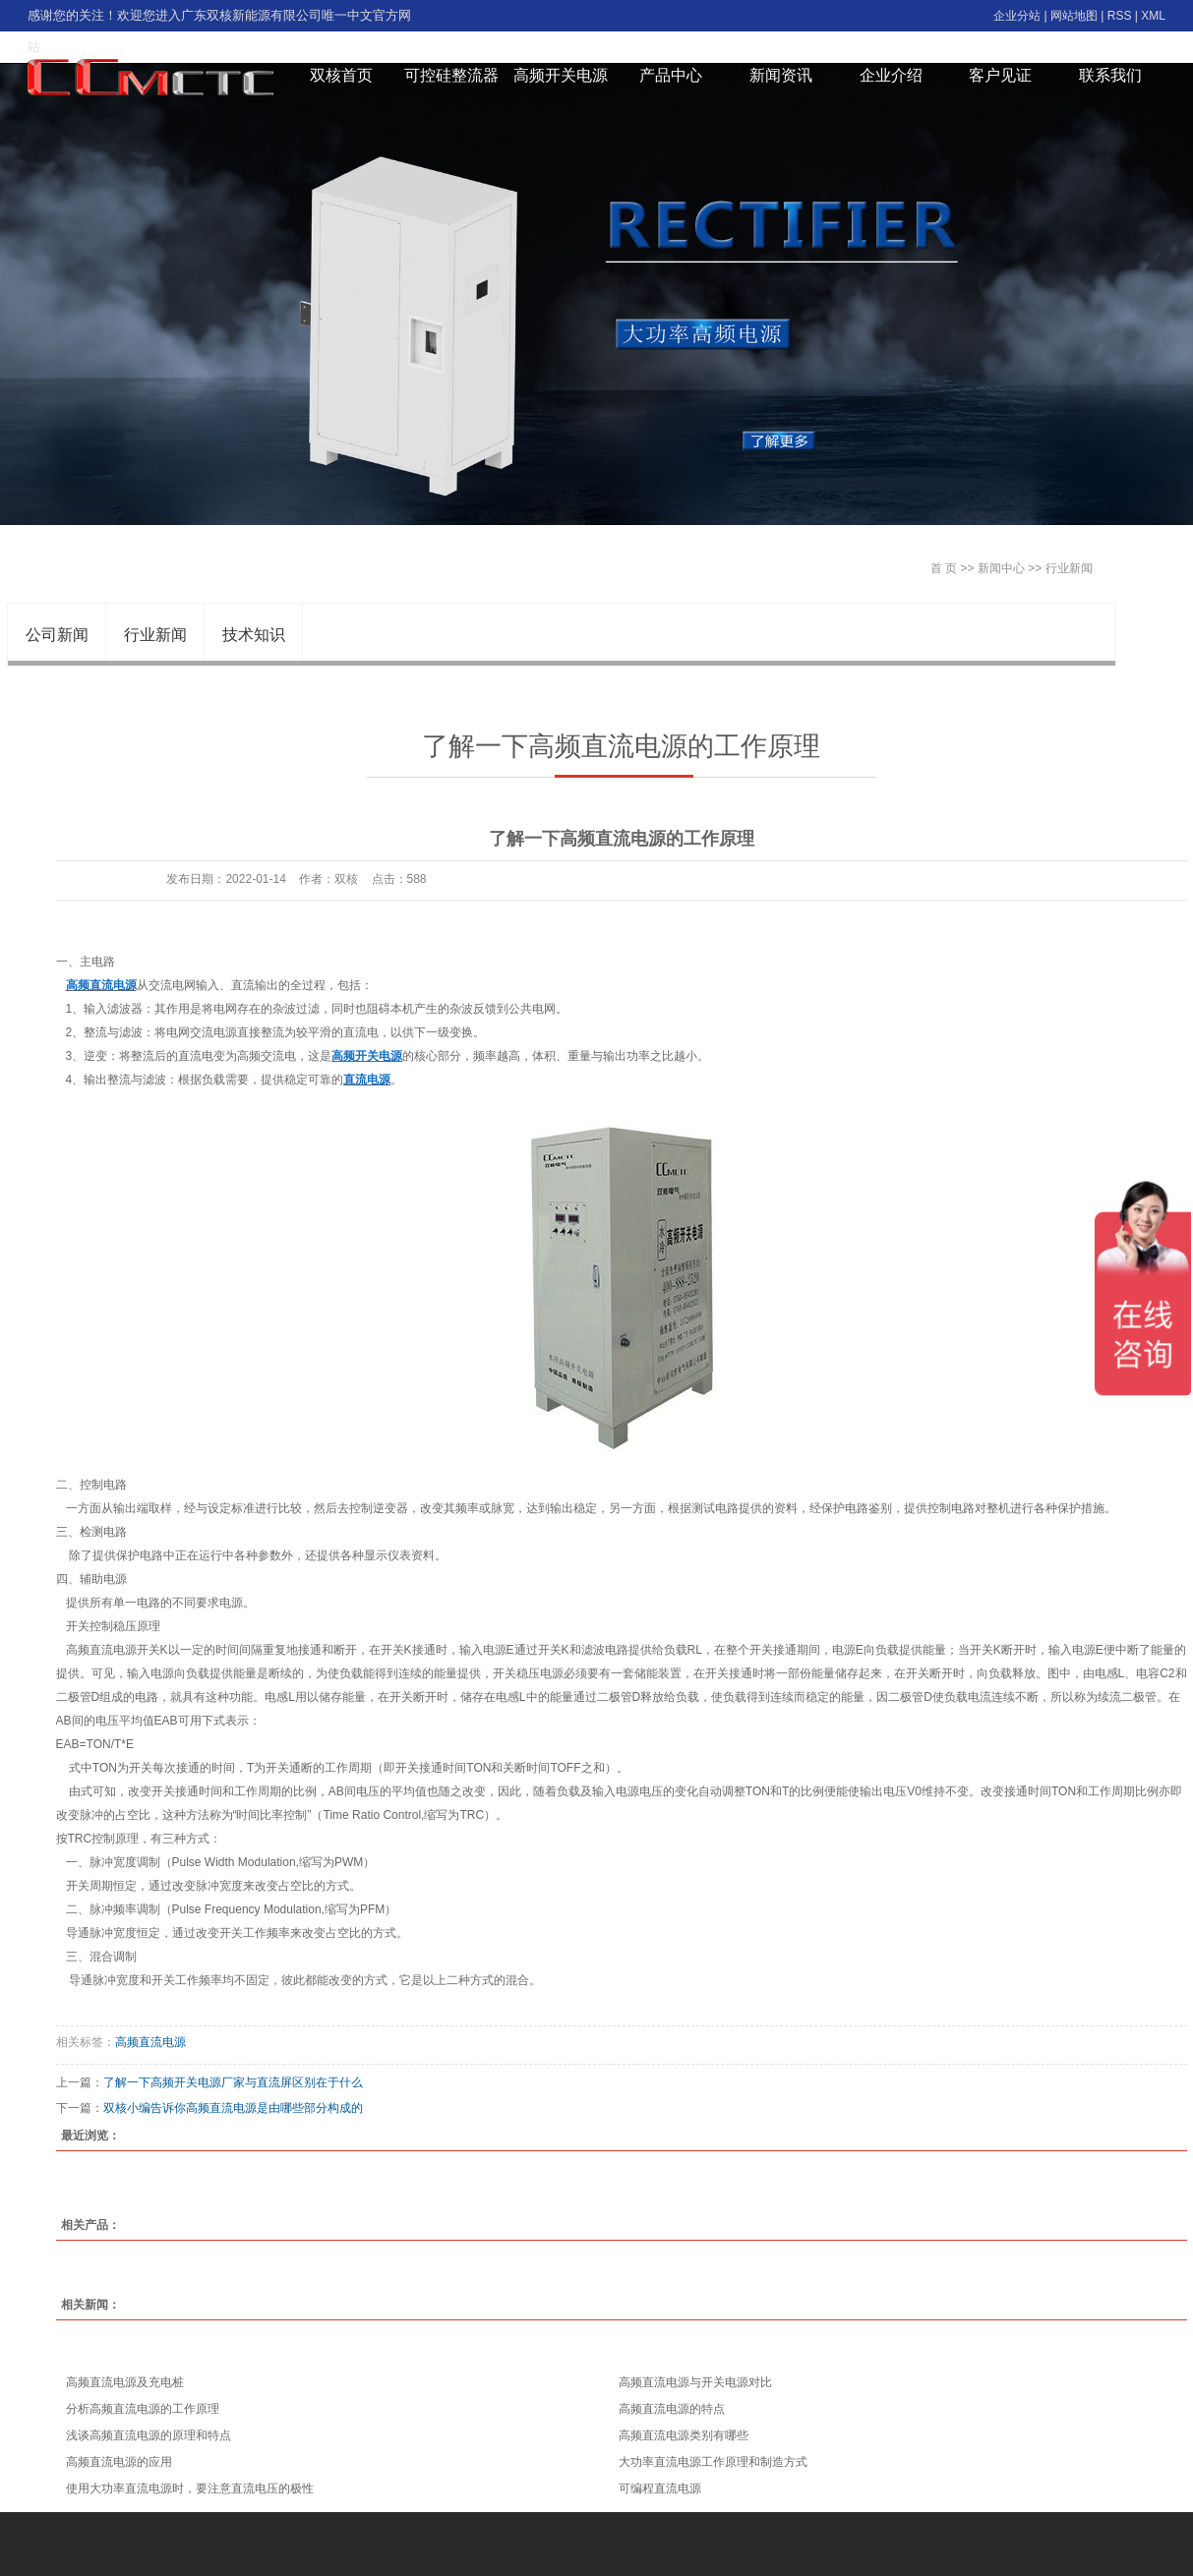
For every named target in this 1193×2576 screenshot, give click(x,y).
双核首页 (341, 75)
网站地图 (1074, 16)
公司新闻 (57, 634)
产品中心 (670, 75)
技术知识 (253, 634)
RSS (1119, 16)
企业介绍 (891, 75)
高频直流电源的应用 (119, 2462)
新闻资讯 (780, 75)
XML (1153, 16)
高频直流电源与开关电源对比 (695, 2382)
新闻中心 (1001, 568)
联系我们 (1110, 75)
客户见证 (1000, 75)
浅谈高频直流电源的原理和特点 (148, 2435)
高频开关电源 (560, 75)
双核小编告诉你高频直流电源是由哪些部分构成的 (233, 2108)
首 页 (943, 568)
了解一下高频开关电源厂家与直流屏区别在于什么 (233, 2082)
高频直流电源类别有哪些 (683, 2435)
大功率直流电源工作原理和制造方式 (713, 2462)
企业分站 (1017, 16)
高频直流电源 (150, 2042)
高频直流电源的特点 (672, 2409)
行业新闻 (1069, 568)
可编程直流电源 (660, 2488)
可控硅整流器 (451, 75)
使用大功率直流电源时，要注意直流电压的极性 (190, 2488)
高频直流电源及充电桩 (125, 2382)
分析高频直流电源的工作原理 (142, 2409)
